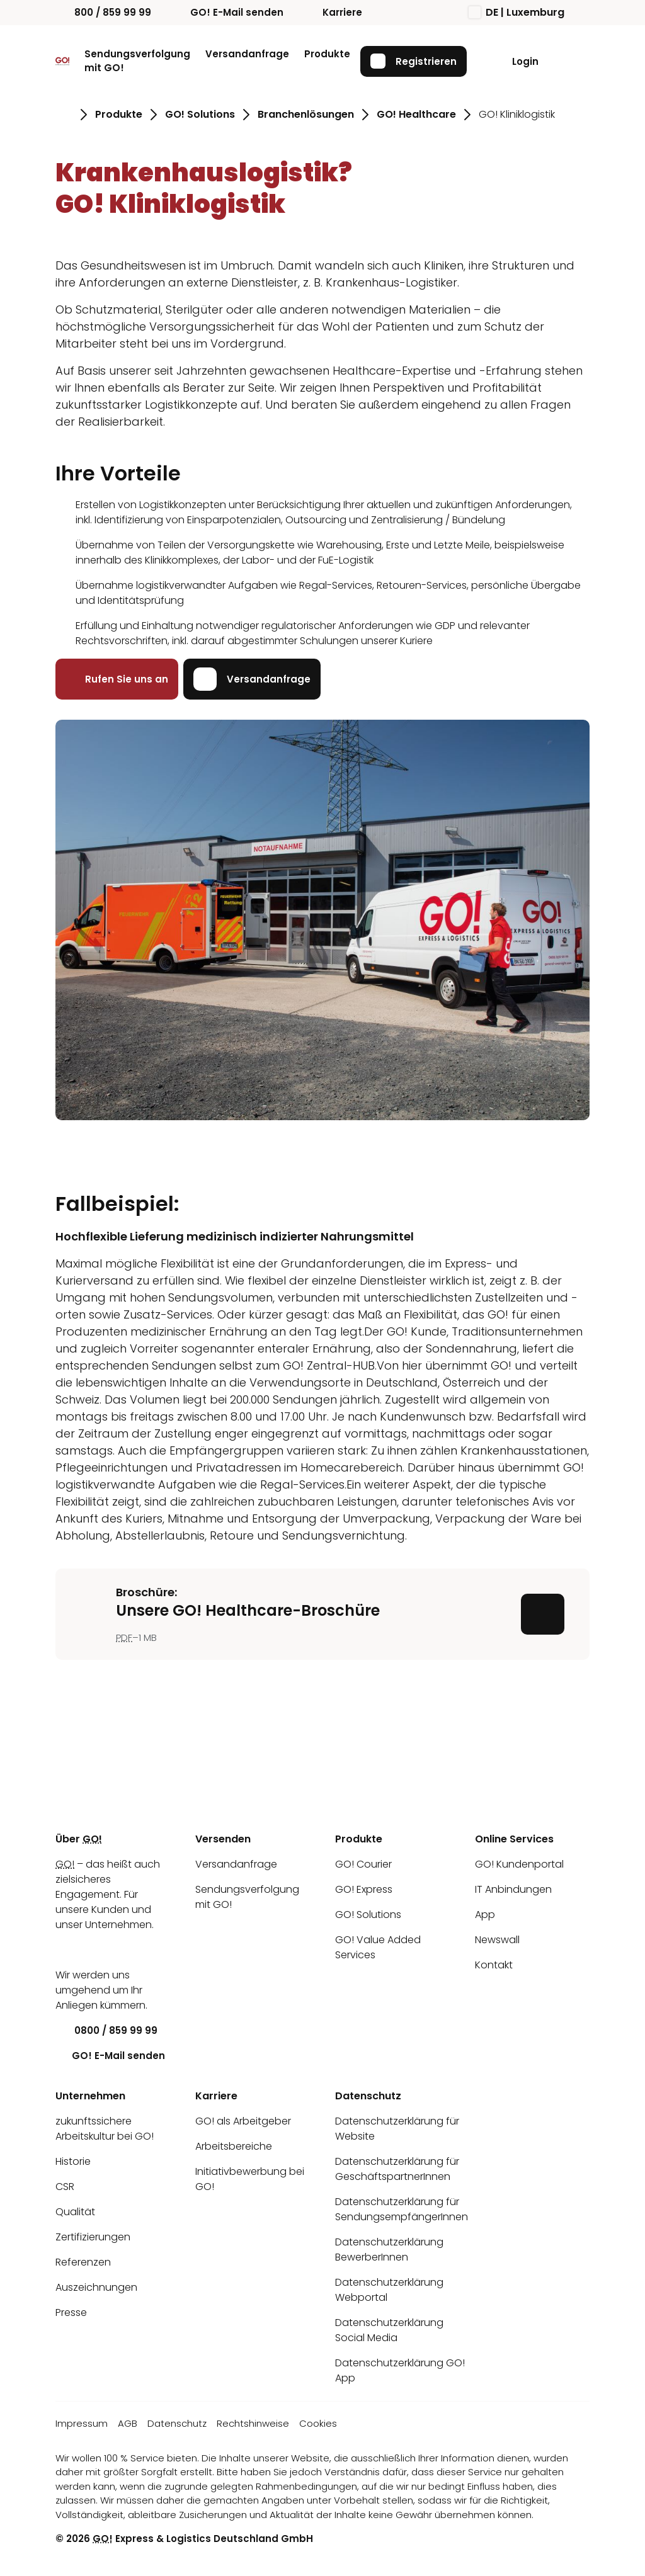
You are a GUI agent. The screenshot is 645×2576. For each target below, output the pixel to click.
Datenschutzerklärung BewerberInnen (389, 2249)
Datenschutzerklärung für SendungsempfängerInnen (401, 2209)
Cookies (318, 2423)
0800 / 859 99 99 (106, 2030)
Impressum (81, 2423)
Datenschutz (177, 2423)
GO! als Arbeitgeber (243, 2121)
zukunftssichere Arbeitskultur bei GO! (104, 2128)
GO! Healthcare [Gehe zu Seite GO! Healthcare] (416, 114)
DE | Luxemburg (516, 12)
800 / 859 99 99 (103, 12)
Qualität (75, 2211)
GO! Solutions (368, 1914)
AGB (127, 2423)
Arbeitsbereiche (233, 2146)
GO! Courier (363, 1864)
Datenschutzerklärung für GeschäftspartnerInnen (397, 2169)
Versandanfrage (247, 53)
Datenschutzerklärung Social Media (389, 2330)
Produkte (327, 53)
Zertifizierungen (92, 2237)
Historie (73, 2161)
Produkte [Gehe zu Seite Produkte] (118, 114)
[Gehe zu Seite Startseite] (63, 114)
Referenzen (83, 2262)
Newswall (497, 1939)
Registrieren (413, 61)
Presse (71, 2312)
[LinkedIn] (64, 1950)
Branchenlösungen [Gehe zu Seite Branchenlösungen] (306, 114)
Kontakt (494, 1965)
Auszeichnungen (96, 2287)
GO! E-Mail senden (227, 12)
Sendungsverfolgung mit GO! (137, 61)
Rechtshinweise (253, 2423)
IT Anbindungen (513, 1889)
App (485, 1914)
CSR (64, 2186)
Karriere (333, 12)
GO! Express (363, 1889)
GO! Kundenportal (519, 1864)
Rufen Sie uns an (117, 679)
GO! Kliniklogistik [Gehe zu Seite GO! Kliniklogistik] (517, 114)
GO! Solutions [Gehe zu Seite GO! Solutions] (200, 114)
